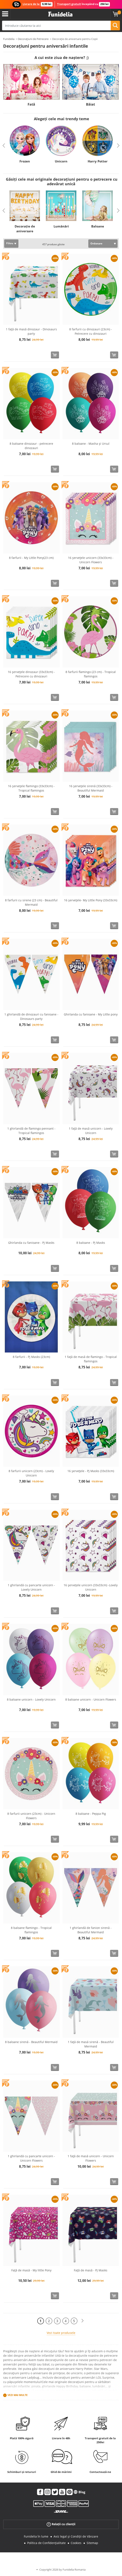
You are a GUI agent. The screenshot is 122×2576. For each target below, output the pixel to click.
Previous (4, 145)
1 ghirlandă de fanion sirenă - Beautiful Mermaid (91, 1930)
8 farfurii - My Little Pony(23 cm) (31, 558)
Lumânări (61, 226)
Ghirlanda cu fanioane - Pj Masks (31, 1243)
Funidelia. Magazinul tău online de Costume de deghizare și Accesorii (60, 14)
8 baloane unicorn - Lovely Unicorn (31, 1699)
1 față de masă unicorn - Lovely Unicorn (91, 1130)
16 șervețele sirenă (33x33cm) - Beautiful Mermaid (90, 788)
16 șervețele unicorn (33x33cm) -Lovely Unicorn (91, 1587)
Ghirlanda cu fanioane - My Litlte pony (91, 1014)
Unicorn (61, 161)
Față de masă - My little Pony (31, 2270)
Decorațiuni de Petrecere (33, 39)
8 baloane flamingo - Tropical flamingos (31, 1930)
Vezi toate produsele (61, 2333)
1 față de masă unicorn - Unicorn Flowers (91, 2158)
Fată (31, 104)
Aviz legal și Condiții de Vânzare (76, 2536)
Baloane (97, 226)
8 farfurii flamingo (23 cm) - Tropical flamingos (90, 674)
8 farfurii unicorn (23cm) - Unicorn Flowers (31, 1816)
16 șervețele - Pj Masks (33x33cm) (90, 1471)
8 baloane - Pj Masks (90, 1243)
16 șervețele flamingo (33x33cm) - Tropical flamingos (31, 788)
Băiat (90, 104)
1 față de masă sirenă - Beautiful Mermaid (91, 2044)
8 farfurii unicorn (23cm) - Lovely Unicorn (31, 1473)
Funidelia (8, 39)
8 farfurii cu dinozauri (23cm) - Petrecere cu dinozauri (90, 331)
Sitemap (92, 2543)
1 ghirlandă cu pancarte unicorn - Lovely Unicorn (31, 1587)
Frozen (24, 161)
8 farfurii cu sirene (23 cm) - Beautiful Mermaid (31, 902)
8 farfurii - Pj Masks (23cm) (31, 1357)
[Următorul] (82, 2320)
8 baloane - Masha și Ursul (90, 444)
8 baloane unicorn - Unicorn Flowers (90, 1699)
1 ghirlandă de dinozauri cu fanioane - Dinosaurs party (31, 1016)
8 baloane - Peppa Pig (91, 1814)
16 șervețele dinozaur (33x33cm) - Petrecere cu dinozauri (31, 674)
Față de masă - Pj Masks (90, 2270)
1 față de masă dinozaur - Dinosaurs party (31, 331)
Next (118, 145)
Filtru (9, 243)
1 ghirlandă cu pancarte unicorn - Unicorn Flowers (31, 2158)
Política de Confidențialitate (46, 2543)
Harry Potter (98, 161)
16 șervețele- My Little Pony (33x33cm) (90, 900)
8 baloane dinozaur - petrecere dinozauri (31, 446)
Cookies (76, 2543)
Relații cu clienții (61, 2524)
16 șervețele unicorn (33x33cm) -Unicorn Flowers (90, 560)
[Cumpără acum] (55, 354)
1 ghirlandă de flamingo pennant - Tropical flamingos (31, 1130)
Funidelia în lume (36, 2536)
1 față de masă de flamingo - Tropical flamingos (91, 1359)
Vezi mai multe (18, 2395)
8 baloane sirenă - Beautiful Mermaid (31, 2042)
